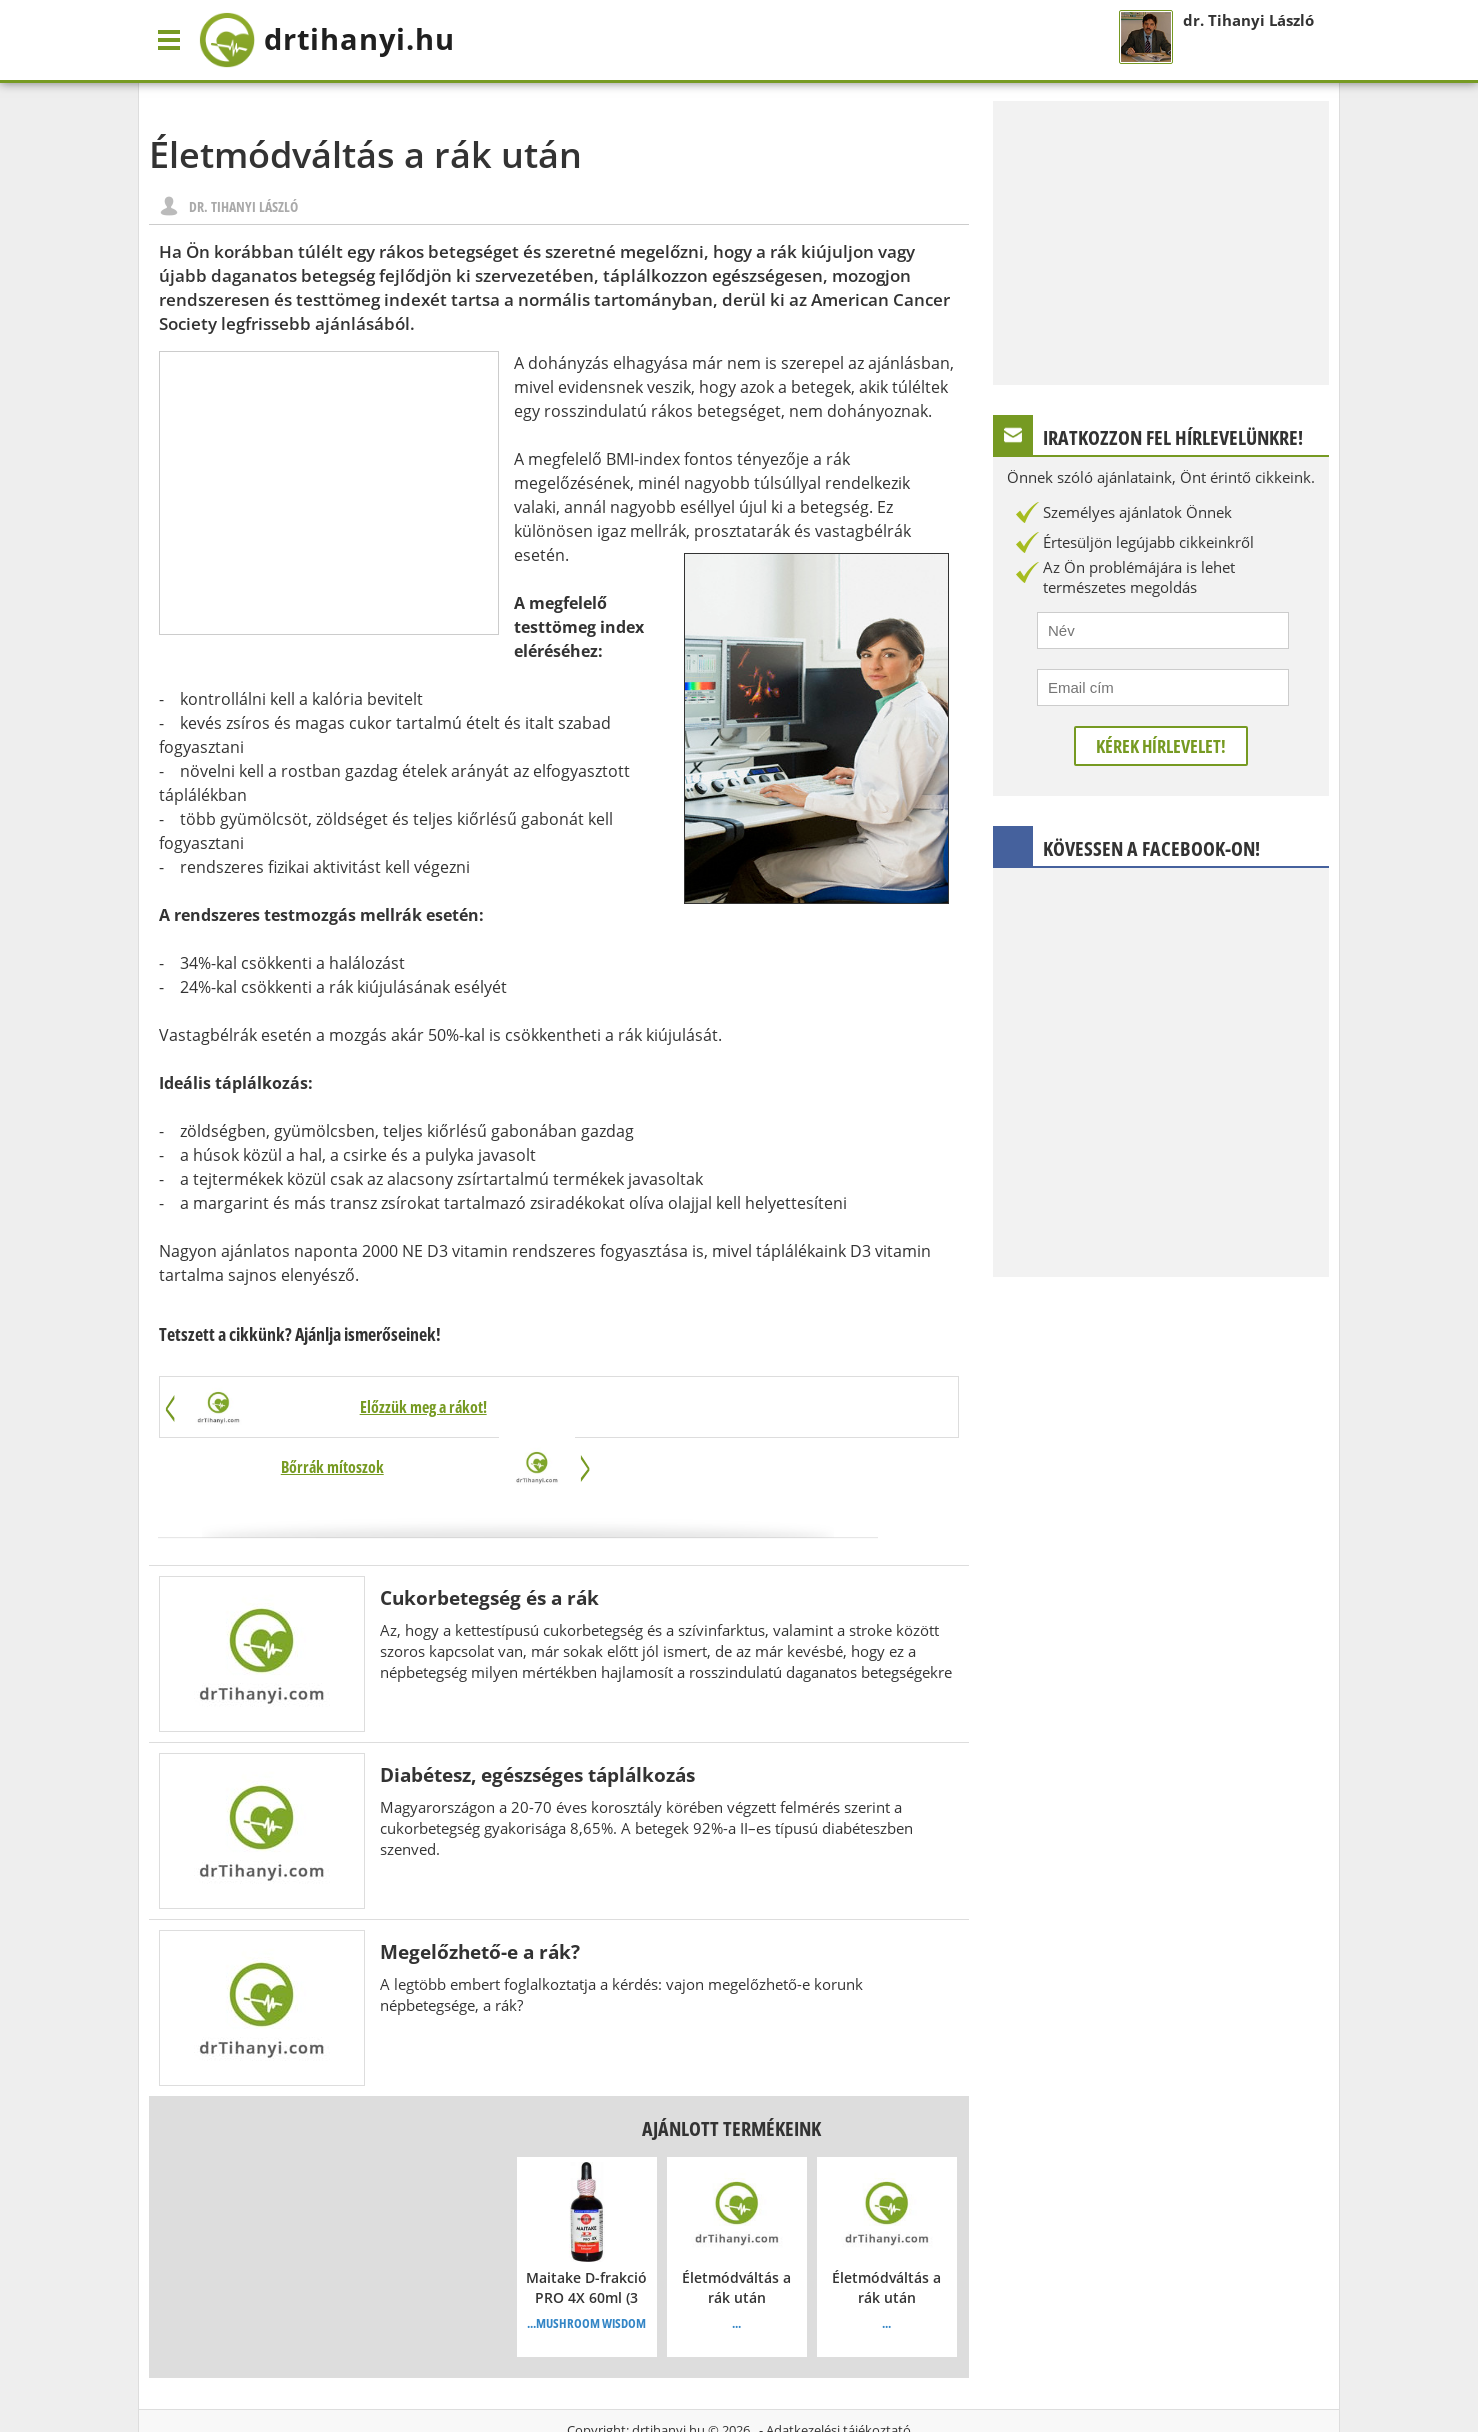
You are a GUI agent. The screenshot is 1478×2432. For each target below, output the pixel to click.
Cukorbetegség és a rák (489, 1538)
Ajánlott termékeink (731, 2069)
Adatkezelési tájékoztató (838, 2371)
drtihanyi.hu (668, 2371)
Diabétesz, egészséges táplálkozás (537, 1715)
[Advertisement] (329, 493)
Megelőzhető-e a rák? (480, 1892)
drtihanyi (339, 40)
